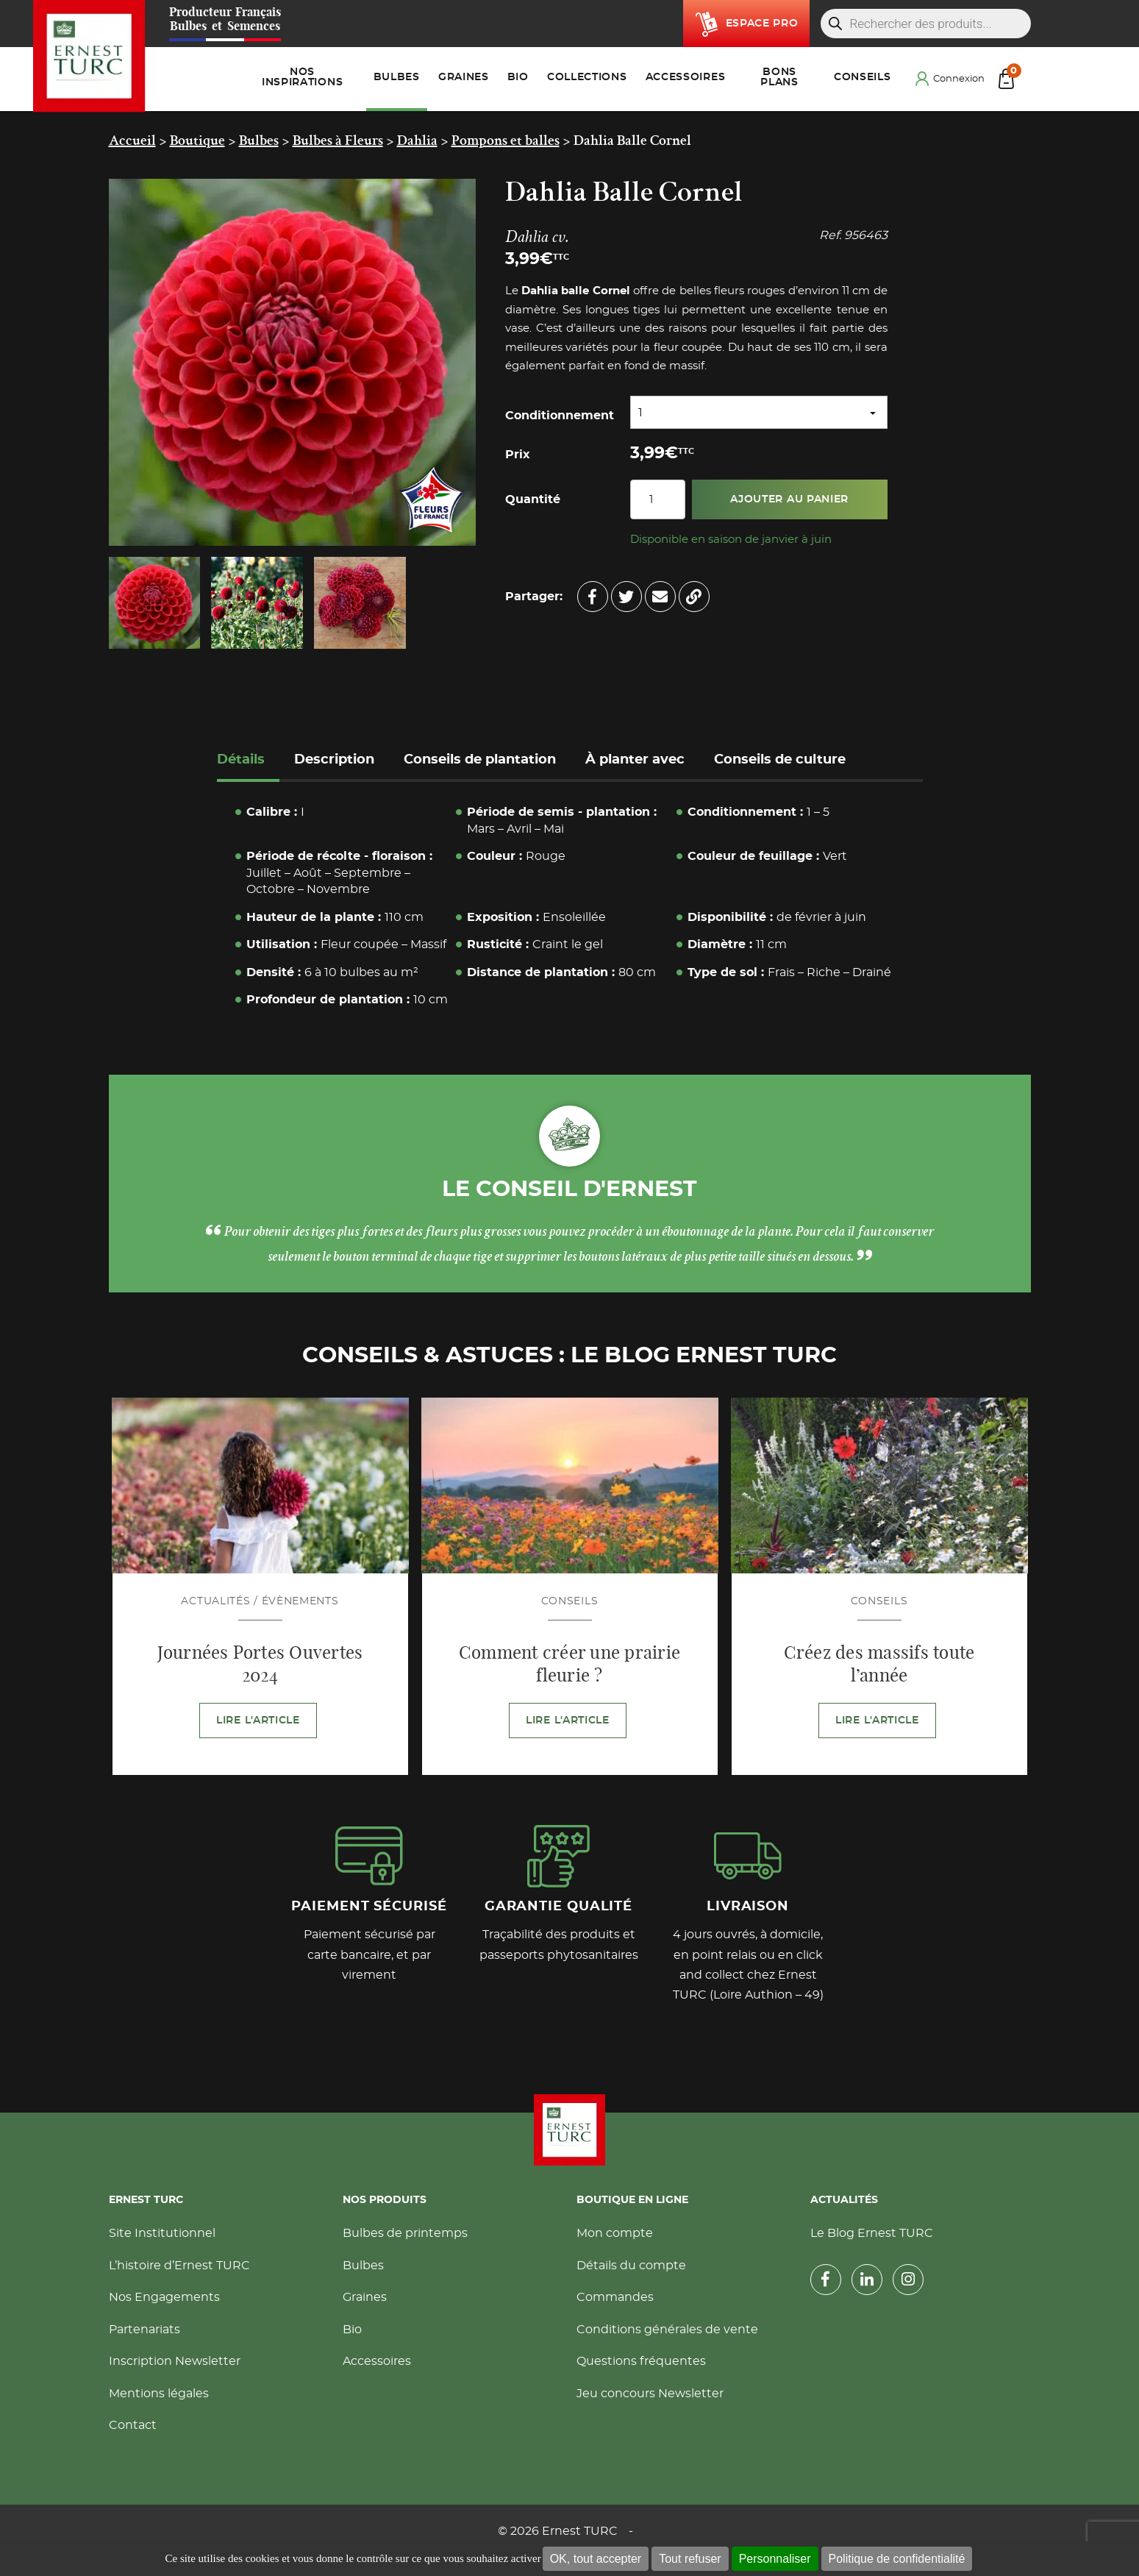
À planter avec (635, 759)
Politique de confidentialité (897, 2558)
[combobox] (759, 412)
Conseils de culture (780, 759)
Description (334, 759)
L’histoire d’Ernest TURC (179, 2265)
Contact (133, 2425)
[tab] (248, 762)
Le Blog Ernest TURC (871, 2233)
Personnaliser (775, 2558)
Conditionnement (559, 415)
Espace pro (762, 23)
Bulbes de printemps (405, 2233)
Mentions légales (159, 2393)
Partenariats (144, 2329)
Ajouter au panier (789, 499)
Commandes (615, 2297)
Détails (241, 759)
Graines (365, 2297)
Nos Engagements (164, 2297)
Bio (352, 2329)
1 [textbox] (640, 413)
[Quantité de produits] (657, 499)
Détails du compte (631, 2265)
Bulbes (363, 2265)
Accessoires (377, 2361)
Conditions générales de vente (667, 2329)
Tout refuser (690, 2558)
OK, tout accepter (596, 2558)
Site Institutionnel (162, 2233)
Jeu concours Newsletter (650, 2393)
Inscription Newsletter (174, 2361)
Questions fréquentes (641, 2361)
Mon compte (614, 2233)
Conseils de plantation (480, 759)
